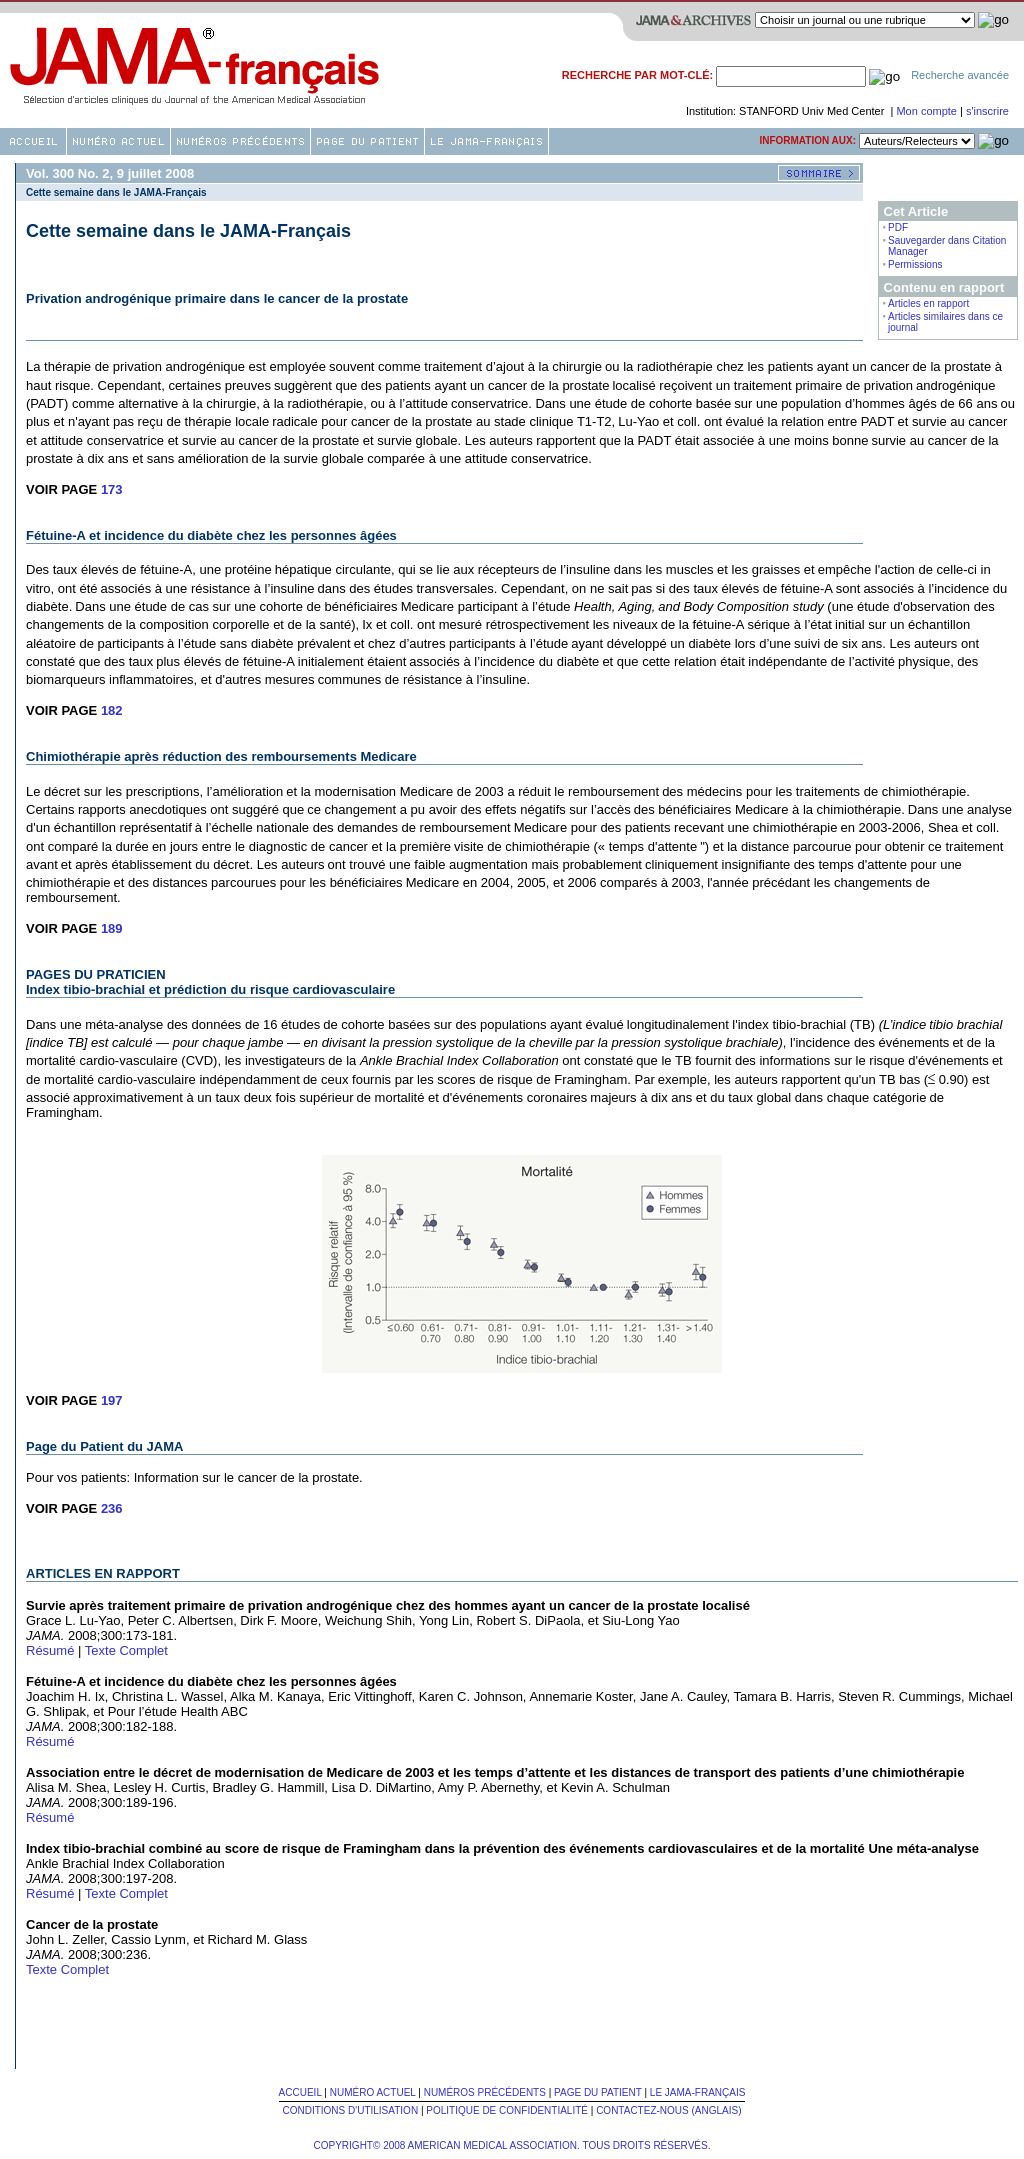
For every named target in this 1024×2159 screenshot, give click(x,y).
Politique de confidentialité (507, 2110)
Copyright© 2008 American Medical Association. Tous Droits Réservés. (512, 2145)
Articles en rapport (928, 303)
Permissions (915, 264)
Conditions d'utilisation (350, 2110)
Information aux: (807, 140)
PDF (898, 227)
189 (112, 928)
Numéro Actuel (373, 2092)
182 (112, 710)
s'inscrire (987, 111)
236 (112, 1508)
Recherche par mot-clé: (637, 75)
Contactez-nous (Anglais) (668, 2110)
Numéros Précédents (485, 2092)
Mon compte (928, 111)
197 (112, 1400)
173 (112, 489)
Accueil (300, 2092)
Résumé (50, 1650)
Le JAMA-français (698, 2092)
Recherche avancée (960, 75)
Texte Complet (126, 1650)
